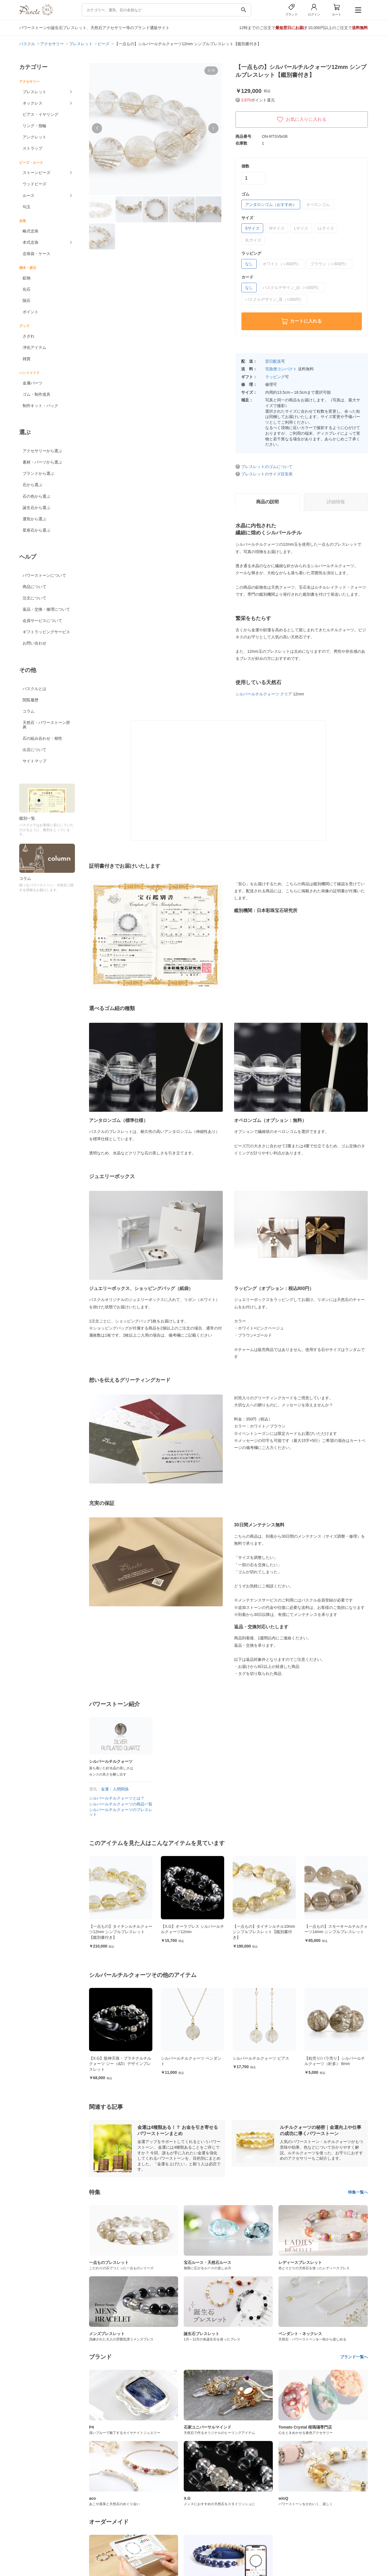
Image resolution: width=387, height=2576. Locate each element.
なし (249, 264)
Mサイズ (276, 228)
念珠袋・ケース (36, 253)
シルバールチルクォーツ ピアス (332, 2058)
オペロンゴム (318, 204)
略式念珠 (30, 231)
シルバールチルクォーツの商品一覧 (120, 1804)
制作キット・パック (40, 405)
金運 (105, 1789)
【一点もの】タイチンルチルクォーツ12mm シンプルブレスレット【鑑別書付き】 (192, 1932)
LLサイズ (326, 228)
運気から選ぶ (34, 519)
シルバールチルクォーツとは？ (116, 1798)
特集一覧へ (358, 2192)
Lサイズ (301, 228)
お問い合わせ (34, 643)
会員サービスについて (42, 620)
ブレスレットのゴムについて (267, 466)
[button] (97, 128)
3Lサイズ (253, 240)
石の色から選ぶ (36, 496)
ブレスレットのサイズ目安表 (267, 474)
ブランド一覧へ (354, 2357)
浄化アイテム (34, 347)
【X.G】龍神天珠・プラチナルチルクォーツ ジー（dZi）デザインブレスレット (192, 2064)
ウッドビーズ (34, 184)
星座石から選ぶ (36, 530)
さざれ (28, 336)
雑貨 (27, 358)
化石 (27, 289)
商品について (34, 586)
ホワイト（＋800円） (282, 264)
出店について (34, 749)
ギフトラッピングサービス (46, 632)
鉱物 (27, 278)
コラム (28, 711)
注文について (34, 598)
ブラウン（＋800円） (329, 264)
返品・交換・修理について (46, 609)
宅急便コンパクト (281, 369)
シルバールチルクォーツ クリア (263, 694)
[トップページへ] (36, 14)
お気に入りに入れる (302, 119)
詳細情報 (336, 501)
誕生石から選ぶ (36, 507)
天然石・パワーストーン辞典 (46, 724)
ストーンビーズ (36, 172)
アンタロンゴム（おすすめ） (271, 204)
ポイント (30, 312)
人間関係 (121, 1789)
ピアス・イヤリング (40, 114)
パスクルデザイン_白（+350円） (292, 287)
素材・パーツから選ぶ (42, 462)
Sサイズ (252, 228)
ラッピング (275, 377)
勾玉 (27, 206)
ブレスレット (34, 92)
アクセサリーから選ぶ (42, 451)
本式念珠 (30, 242)
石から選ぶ (32, 484)
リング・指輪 (34, 125)
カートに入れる (301, 321)
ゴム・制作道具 (36, 394)
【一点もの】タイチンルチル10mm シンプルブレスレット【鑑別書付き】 (335, 1932)
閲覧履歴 (30, 700)
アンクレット (34, 137)
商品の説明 (267, 501)
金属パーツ (32, 383)
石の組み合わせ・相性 (42, 738)
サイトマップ (34, 761)
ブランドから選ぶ (38, 473)
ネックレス (32, 103)
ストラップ (32, 148)
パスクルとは (34, 688)
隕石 (27, 300)
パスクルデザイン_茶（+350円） (274, 299)
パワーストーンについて (44, 575)
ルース (28, 195)
